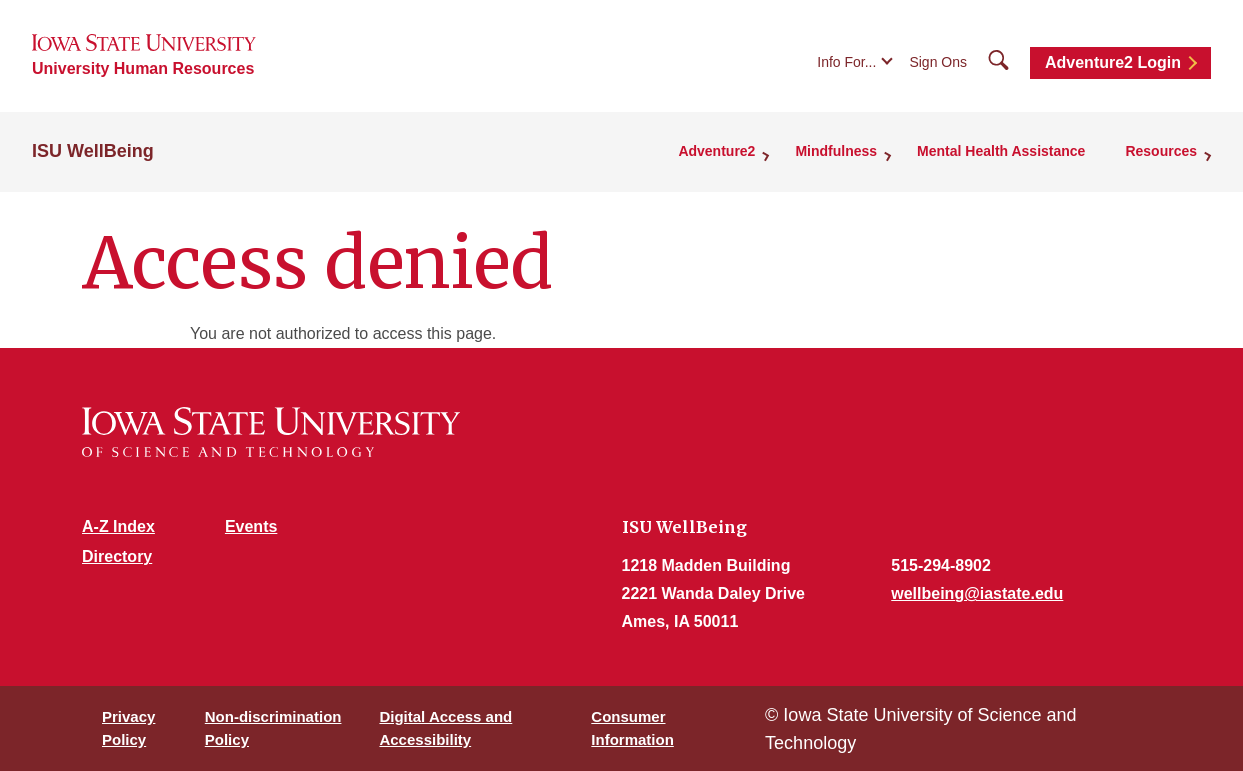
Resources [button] (1161, 151)
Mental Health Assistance (1001, 151)
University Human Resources (143, 68)
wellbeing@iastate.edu (977, 593)
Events (251, 526)
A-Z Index (118, 526)
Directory (117, 556)
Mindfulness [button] (836, 151)
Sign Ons (938, 62)
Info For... (846, 62)
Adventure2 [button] (716, 151)
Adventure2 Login (1113, 62)
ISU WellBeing (93, 151)
